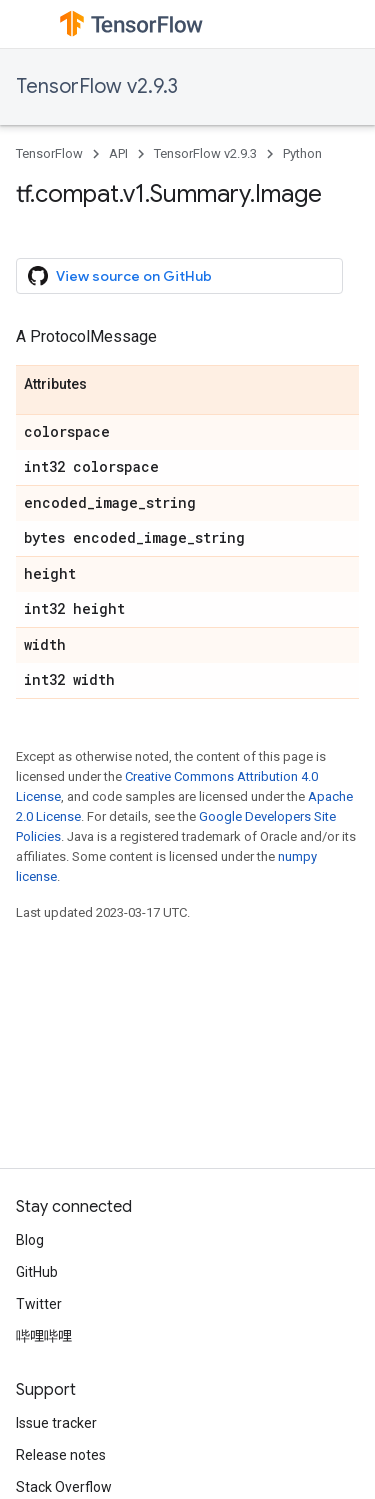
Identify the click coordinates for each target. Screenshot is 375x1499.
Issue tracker (56, 1423)
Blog (30, 1240)
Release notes (61, 1455)
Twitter (39, 1304)
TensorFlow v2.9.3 (97, 86)
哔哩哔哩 (44, 1336)
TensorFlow (49, 153)
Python (302, 153)
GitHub (37, 1272)
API (118, 153)
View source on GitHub (120, 276)
